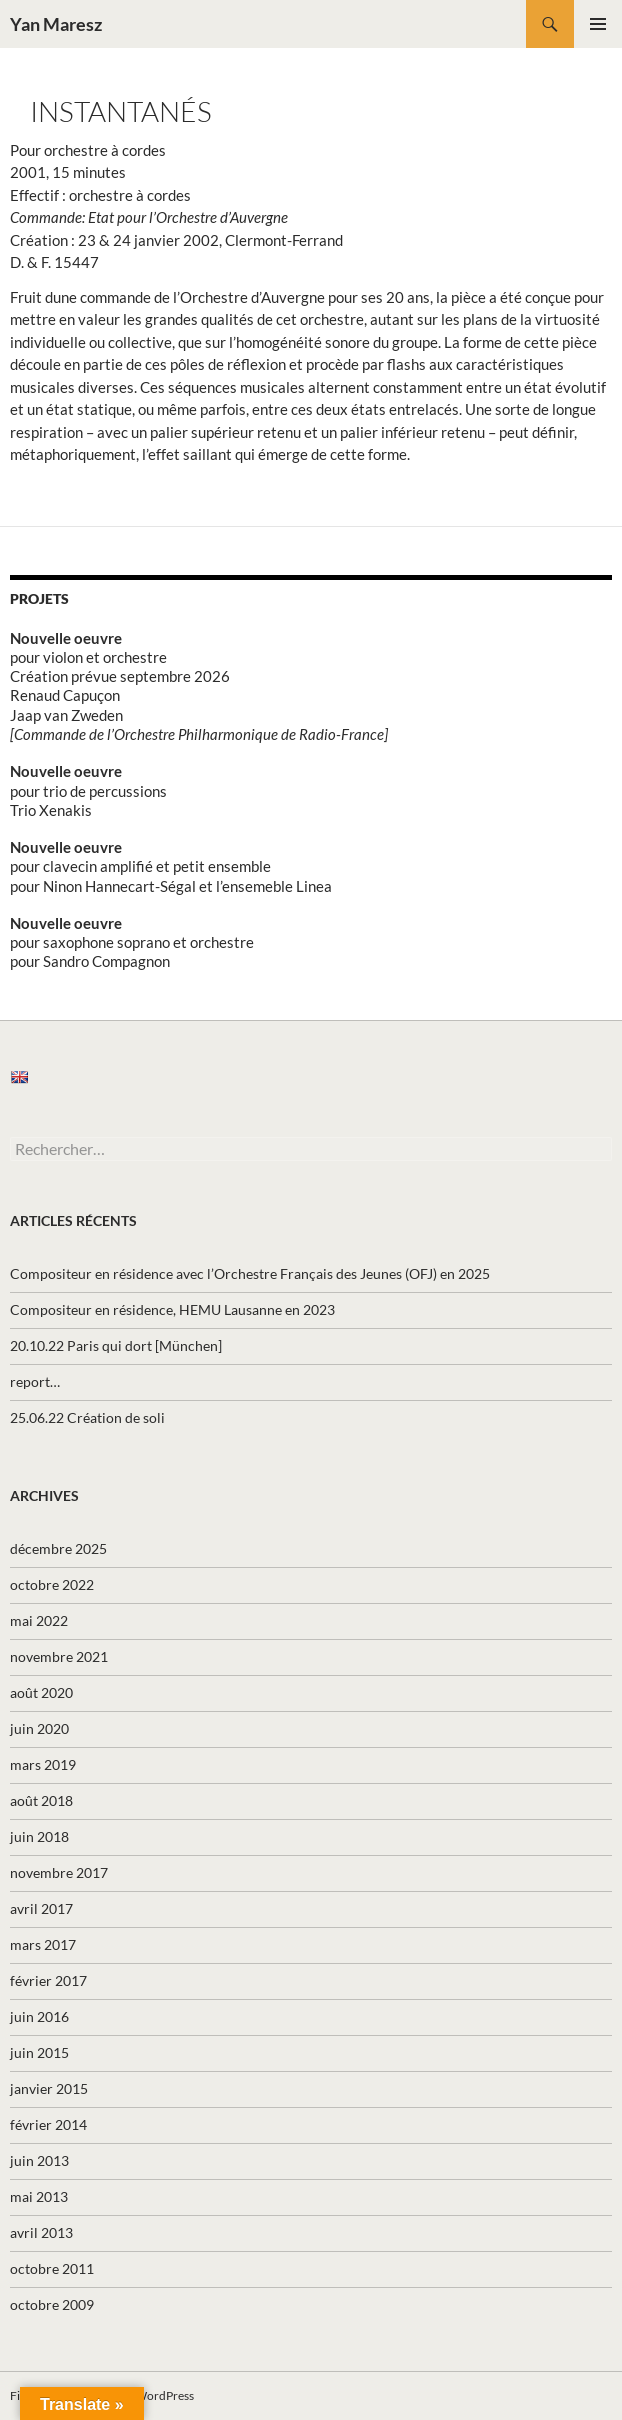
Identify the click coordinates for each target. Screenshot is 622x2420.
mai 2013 (39, 2196)
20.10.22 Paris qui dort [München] (116, 1345)
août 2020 (41, 1692)
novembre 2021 (59, 1656)
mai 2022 (39, 1620)
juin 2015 (39, 2052)
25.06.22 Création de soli (87, 1417)
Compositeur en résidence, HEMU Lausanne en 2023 (172, 1309)
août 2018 (41, 1800)
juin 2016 (39, 2016)
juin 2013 (39, 2160)
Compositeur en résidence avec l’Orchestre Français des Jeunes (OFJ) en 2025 (250, 1273)
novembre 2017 (59, 1872)
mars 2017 (43, 1944)
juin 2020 (39, 1728)
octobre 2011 (52, 2268)
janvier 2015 (49, 2088)
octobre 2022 (52, 1584)
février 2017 (48, 1980)
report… (35, 1381)
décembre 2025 (58, 1548)
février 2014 (48, 2124)
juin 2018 (39, 1836)
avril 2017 (41, 1908)
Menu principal (598, 24)
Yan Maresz (56, 24)
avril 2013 (41, 2232)
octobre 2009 (52, 2304)
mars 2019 (43, 1764)
